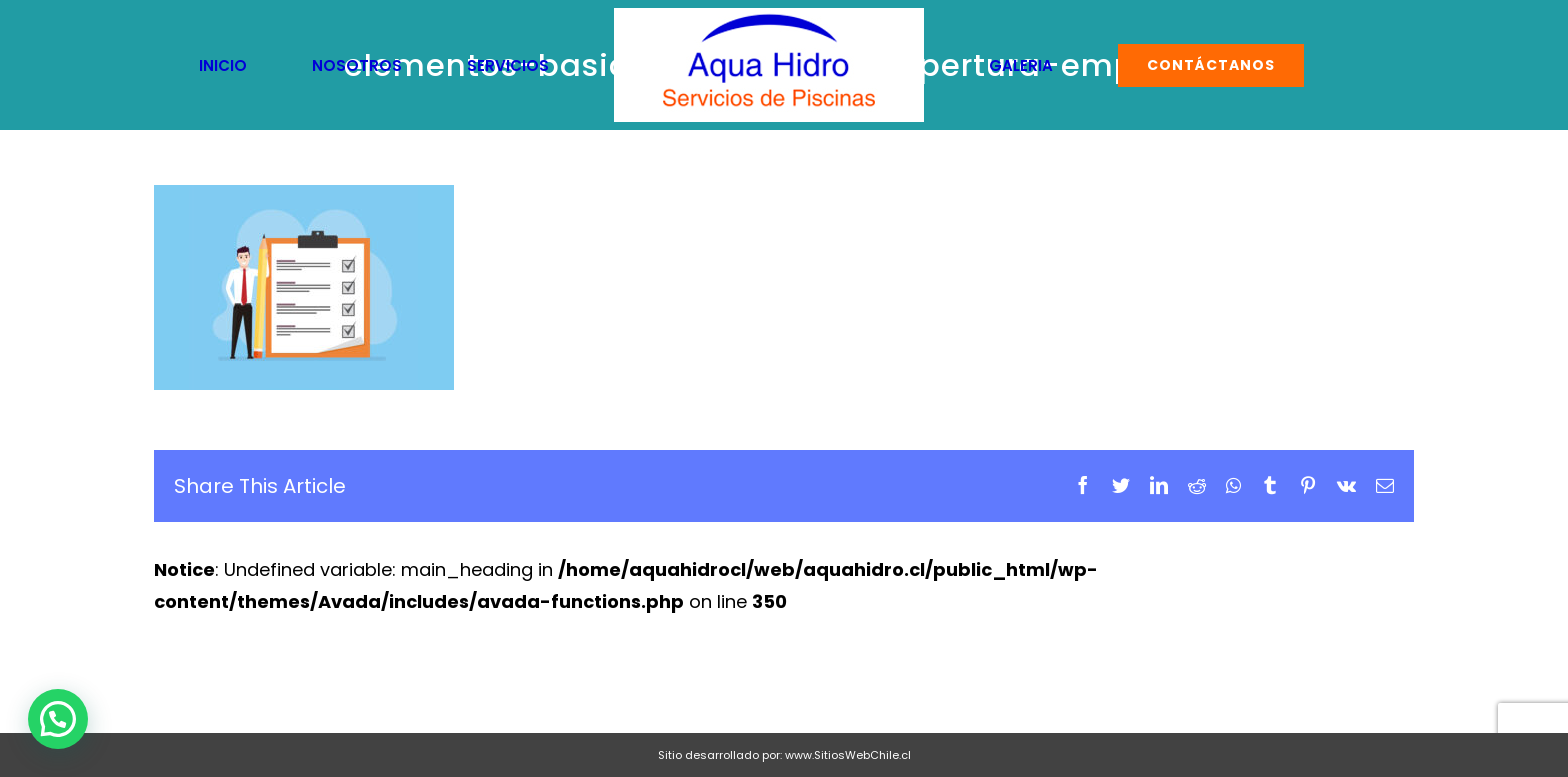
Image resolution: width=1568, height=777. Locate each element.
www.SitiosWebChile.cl (848, 755)
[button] (58, 719)
